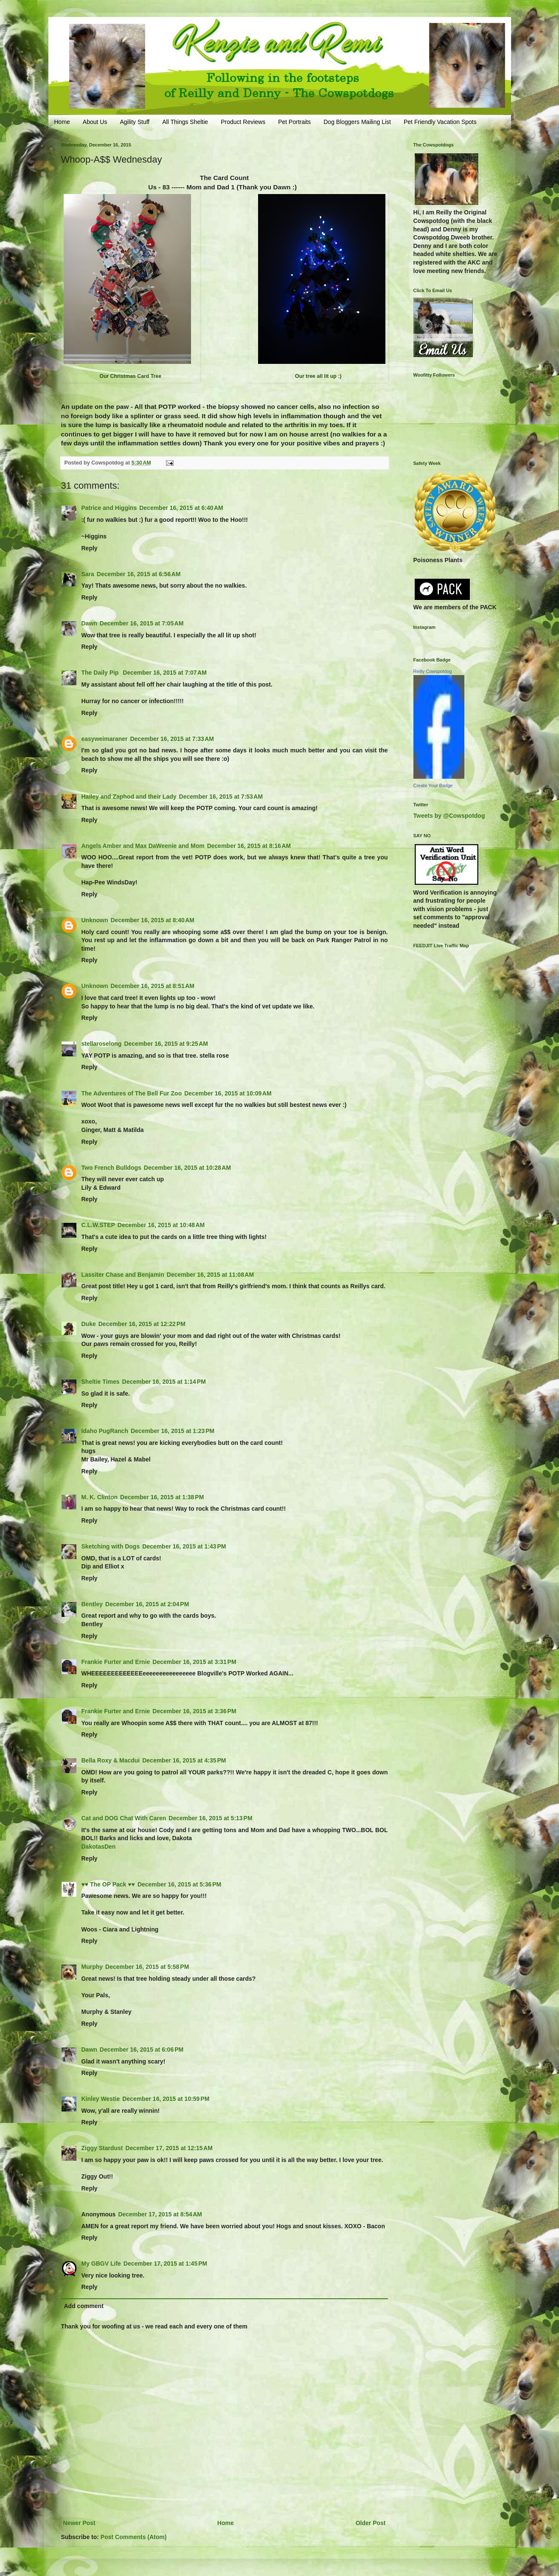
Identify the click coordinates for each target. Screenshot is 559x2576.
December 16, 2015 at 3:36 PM (194, 1711)
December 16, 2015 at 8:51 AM (153, 986)
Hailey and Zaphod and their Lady (129, 796)
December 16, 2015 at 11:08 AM (210, 1274)
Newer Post (79, 2523)
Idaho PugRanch (104, 1430)
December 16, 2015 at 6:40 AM (181, 507)
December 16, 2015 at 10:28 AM (187, 1167)
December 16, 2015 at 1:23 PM (172, 1430)
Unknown (94, 920)
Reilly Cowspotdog (432, 671)
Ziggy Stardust (102, 2148)
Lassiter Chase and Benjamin (122, 1274)
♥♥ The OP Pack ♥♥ (108, 1884)
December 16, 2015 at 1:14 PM (164, 1381)
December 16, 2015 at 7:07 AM (165, 672)
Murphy (92, 1966)
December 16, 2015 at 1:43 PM (184, 1546)
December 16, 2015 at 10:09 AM (227, 1093)
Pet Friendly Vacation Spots (440, 121)
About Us (95, 121)
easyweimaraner (104, 738)
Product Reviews (243, 121)
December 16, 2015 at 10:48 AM (161, 1225)
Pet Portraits (294, 121)
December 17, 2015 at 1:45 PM (165, 2263)
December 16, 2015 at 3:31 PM (194, 1661)
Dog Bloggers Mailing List (357, 121)
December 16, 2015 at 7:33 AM (172, 738)
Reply (89, 548)
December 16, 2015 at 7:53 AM (221, 796)
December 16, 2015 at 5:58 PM (147, 1966)
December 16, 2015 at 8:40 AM (153, 920)
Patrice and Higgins (109, 507)
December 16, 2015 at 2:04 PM (147, 1604)
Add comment (84, 2306)
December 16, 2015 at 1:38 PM (162, 1497)
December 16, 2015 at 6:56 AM (139, 574)
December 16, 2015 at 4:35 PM (184, 1760)
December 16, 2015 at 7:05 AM (142, 623)
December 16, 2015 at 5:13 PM (210, 1818)
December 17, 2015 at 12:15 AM (169, 2148)
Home (62, 121)
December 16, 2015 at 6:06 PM (141, 2049)
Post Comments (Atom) (134, 2537)
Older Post (371, 2523)
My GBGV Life (101, 2263)
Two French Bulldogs (111, 1167)
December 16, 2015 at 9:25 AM (166, 1043)
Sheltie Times (100, 1381)
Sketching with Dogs (110, 1546)
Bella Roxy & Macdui (110, 1760)
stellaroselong (101, 1043)
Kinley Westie (100, 2098)
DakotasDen (98, 1846)
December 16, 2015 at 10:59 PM (165, 2098)
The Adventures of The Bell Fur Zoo (131, 1093)
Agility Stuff (134, 121)
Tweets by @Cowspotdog (449, 815)
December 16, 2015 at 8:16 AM (249, 845)
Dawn (89, 623)
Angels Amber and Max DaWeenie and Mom (143, 845)
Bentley (92, 1604)
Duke (88, 1323)
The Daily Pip (101, 672)
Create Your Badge (433, 785)
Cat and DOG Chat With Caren (123, 1818)
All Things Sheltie (185, 121)
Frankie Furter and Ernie (115, 1661)
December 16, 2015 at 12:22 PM (141, 1323)
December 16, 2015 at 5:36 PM (179, 1884)
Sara (87, 574)
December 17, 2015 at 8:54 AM (160, 2214)
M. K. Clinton (99, 1497)
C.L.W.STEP (98, 1225)
